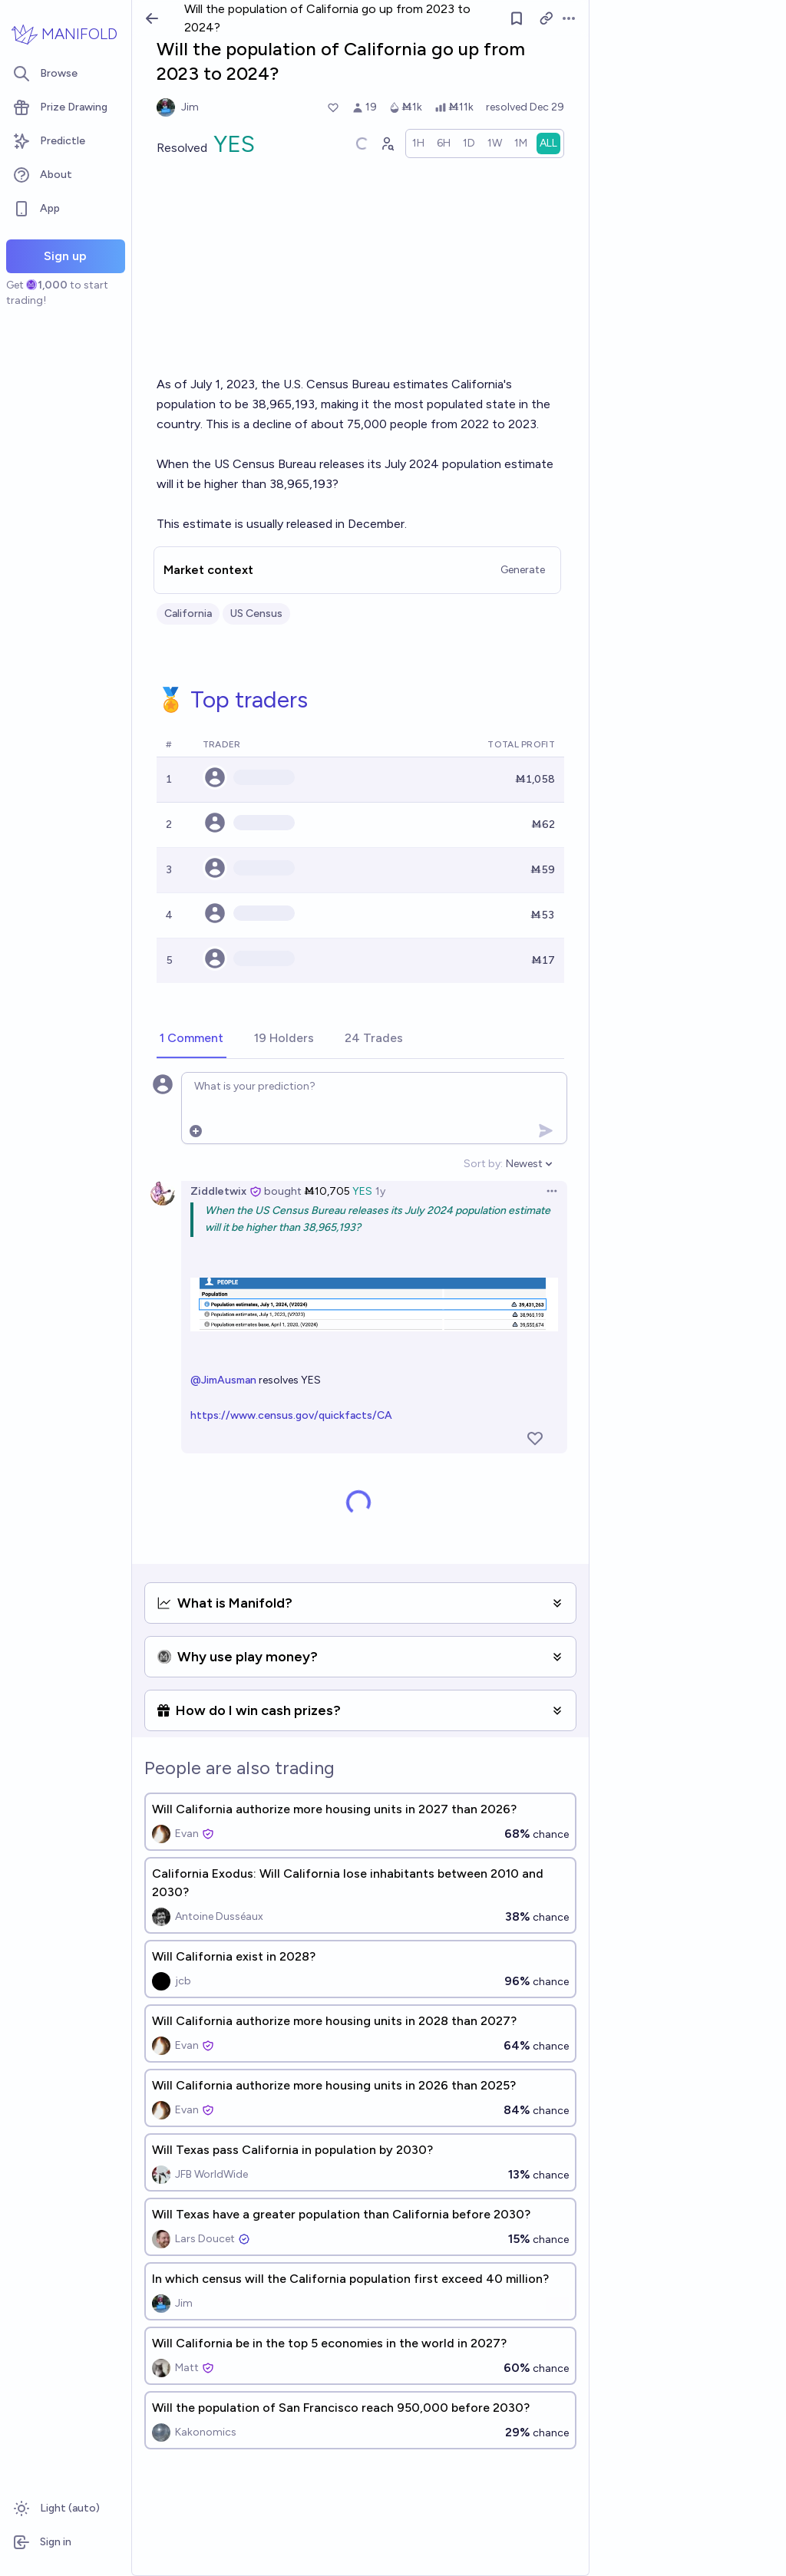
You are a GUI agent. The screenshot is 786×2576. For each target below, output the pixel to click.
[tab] (191, 1039)
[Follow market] (516, 18)
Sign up (65, 256)
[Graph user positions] (387, 143)
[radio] (418, 143)
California (188, 613)
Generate (522, 569)
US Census (256, 613)
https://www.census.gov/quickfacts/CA (291, 1415)
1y (380, 1191)
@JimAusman (223, 1380)
